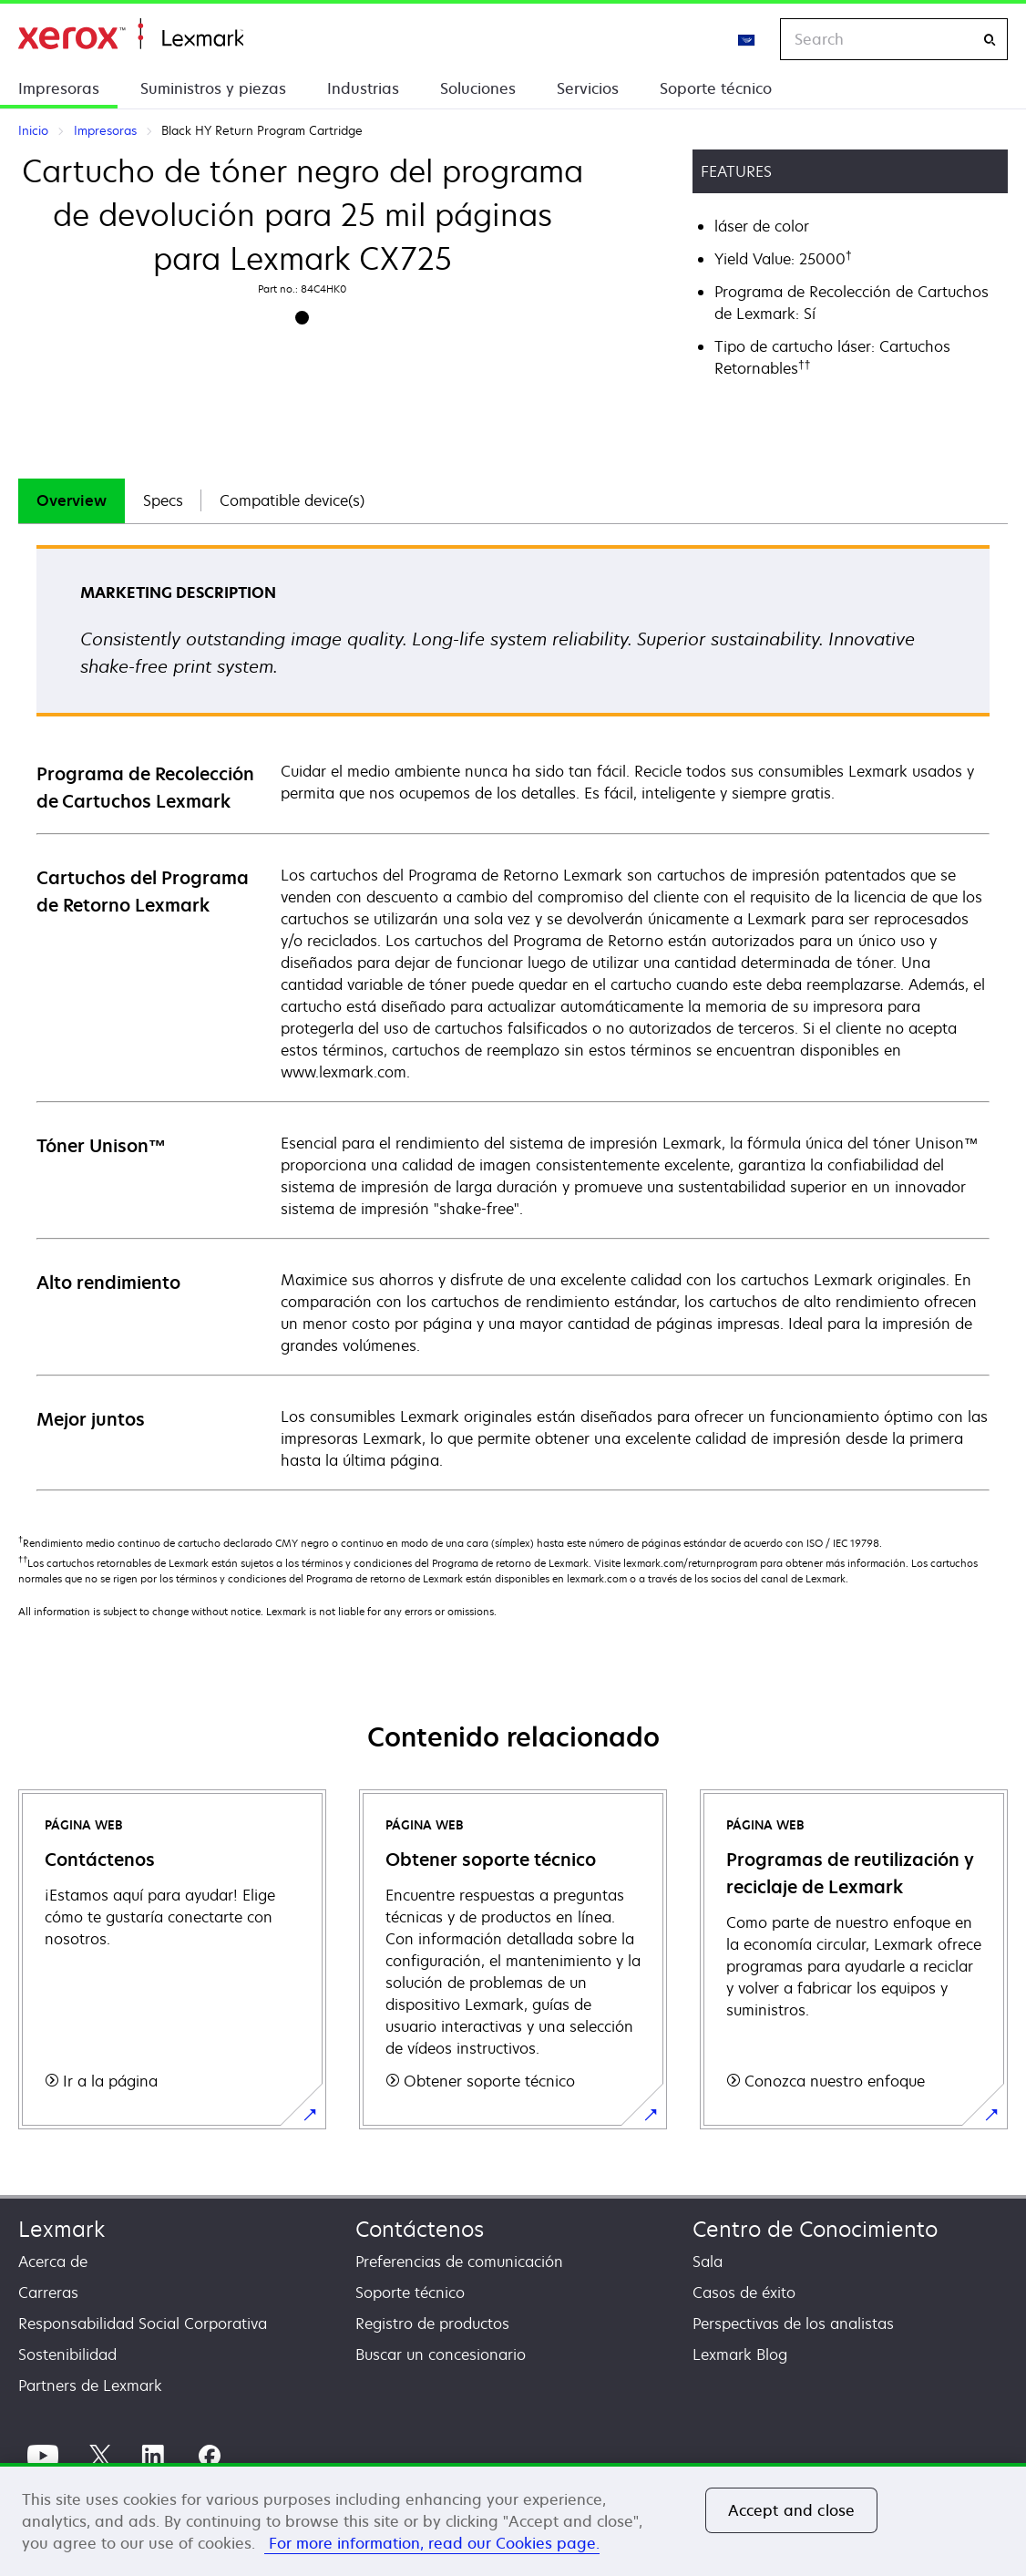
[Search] (989, 39)
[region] (513, 2519)
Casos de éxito (744, 2292)
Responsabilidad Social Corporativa (142, 2323)
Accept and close (792, 2510)
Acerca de (52, 2261)
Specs (163, 500)
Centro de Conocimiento (815, 2229)
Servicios (588, 88)
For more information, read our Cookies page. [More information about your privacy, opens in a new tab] (432, 2543)
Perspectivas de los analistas (793, 2323)
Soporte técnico (716, 88)
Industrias (363, 88)
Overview (71, 500)
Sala (708, 2261)
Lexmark (61, 2229)
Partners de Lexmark (90, 2385)
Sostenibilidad (67, 2354)
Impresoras (58, 88)
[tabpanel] (513, 1017)
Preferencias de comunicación (459, 2261)
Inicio (130, 34)
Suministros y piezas (213, 88)
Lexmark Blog (740, 2354)
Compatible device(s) (292, 500)
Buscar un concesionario (440, 2354)
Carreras (48, 2292)
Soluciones (478, 88)
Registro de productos (432, 2323)
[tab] (71, 501)
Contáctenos (419, 2229)
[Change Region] (747, 39)
